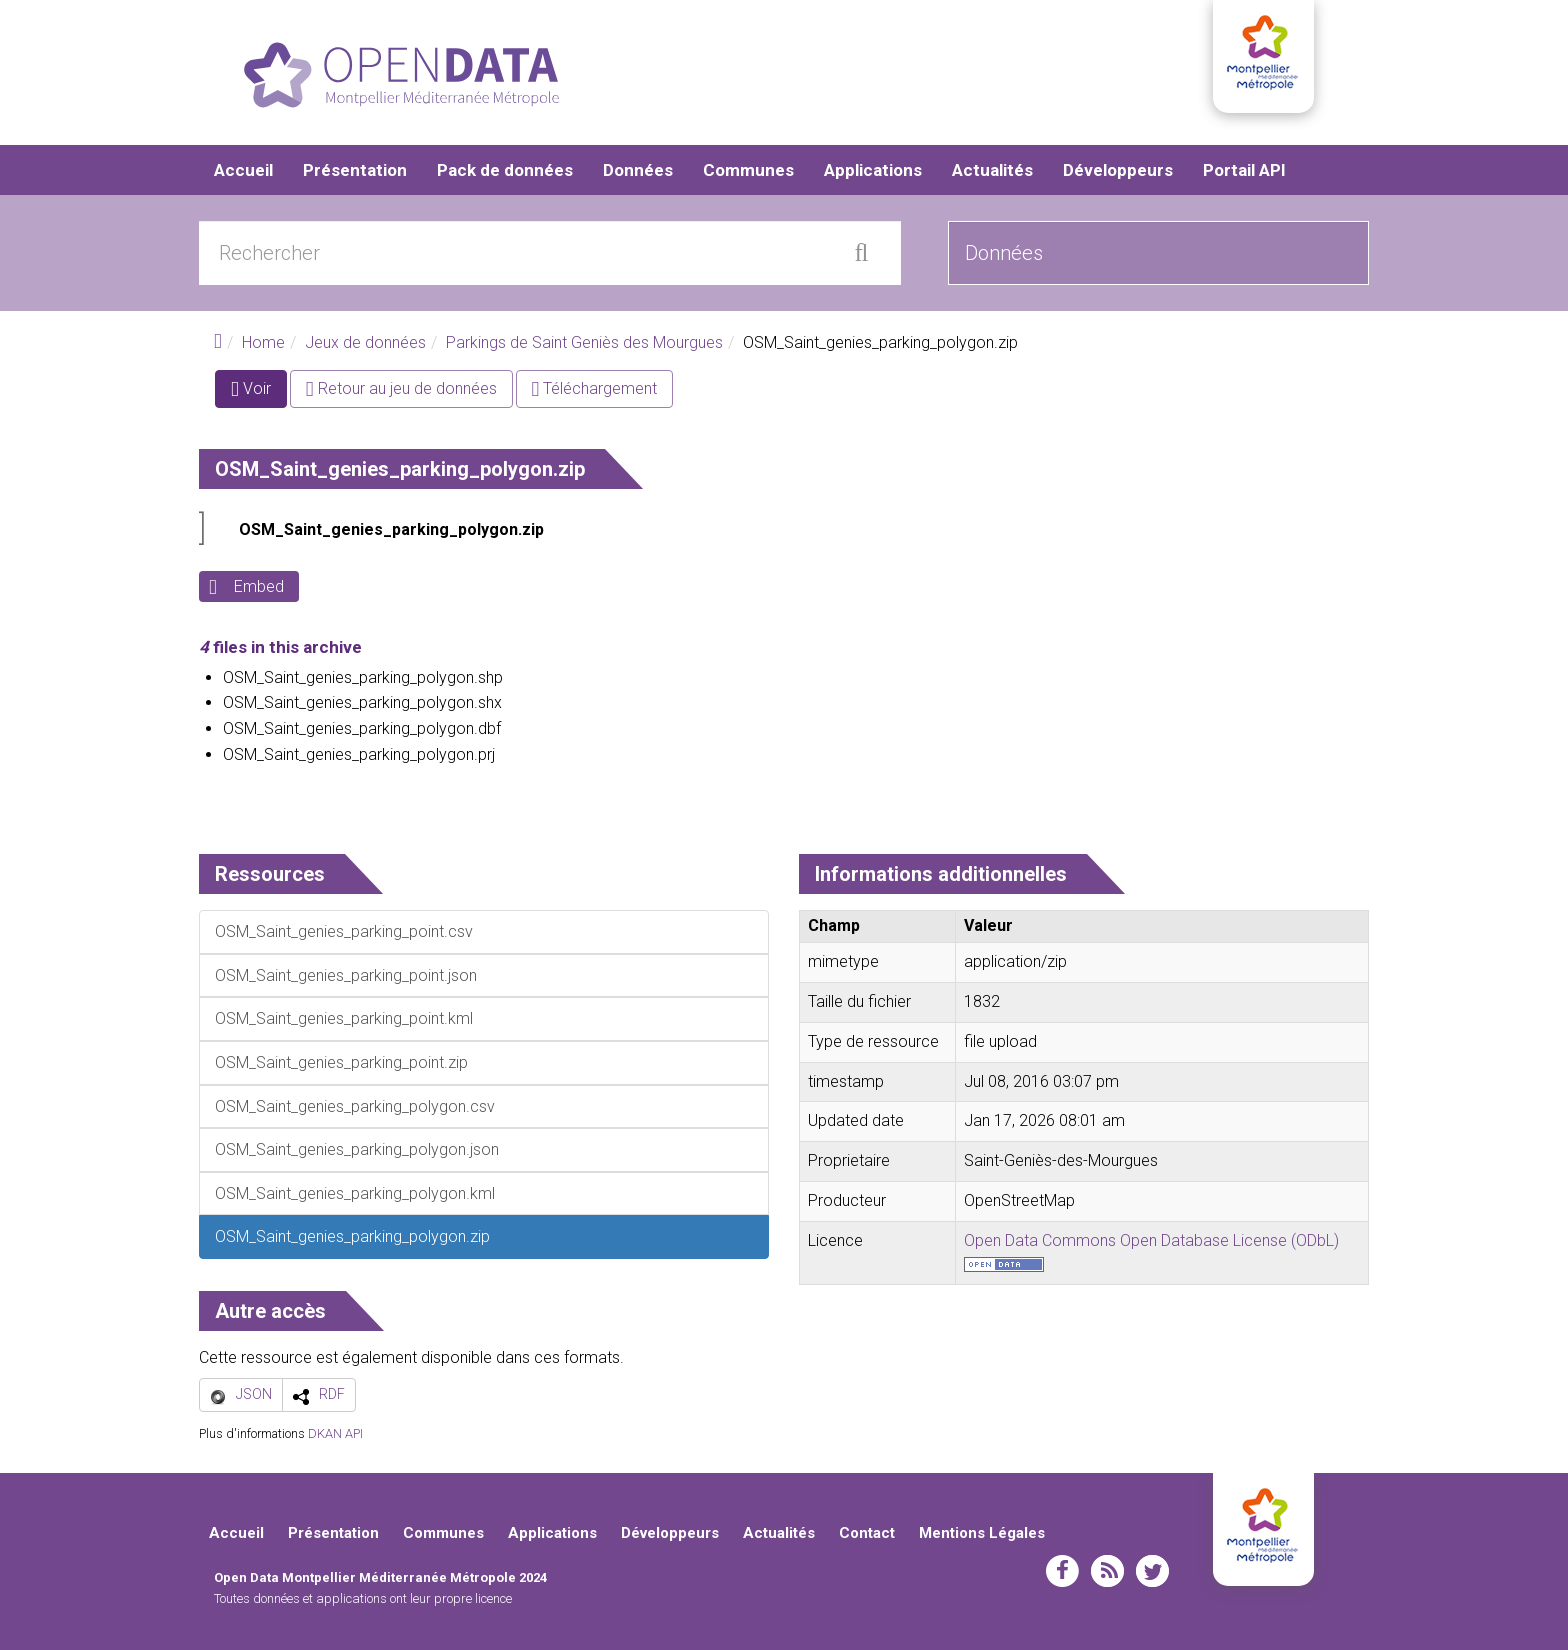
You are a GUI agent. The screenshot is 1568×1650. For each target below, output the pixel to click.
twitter (1152, 1571)
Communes (748, 170)
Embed (259, 586)
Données (638, 170)
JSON (254, 1394)
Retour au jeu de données (401, 388)
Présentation (355, 170)
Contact (867, 1533)
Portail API (1244, 170)
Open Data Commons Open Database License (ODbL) (1151, 1240)
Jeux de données (365, 342)
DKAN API (335, 1433)
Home (263, 342)
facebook (1062, 1571)
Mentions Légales (982, 1533)
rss (1107, 1571)
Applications (873, 170)
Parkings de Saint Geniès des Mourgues (584, 342)
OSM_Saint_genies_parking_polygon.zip (391, 529)
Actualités (992, 170)
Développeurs (1118, 170)
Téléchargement (595, 388)
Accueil (243, 170)
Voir (259, 392)
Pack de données (505, 170)
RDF (332, 1394)
